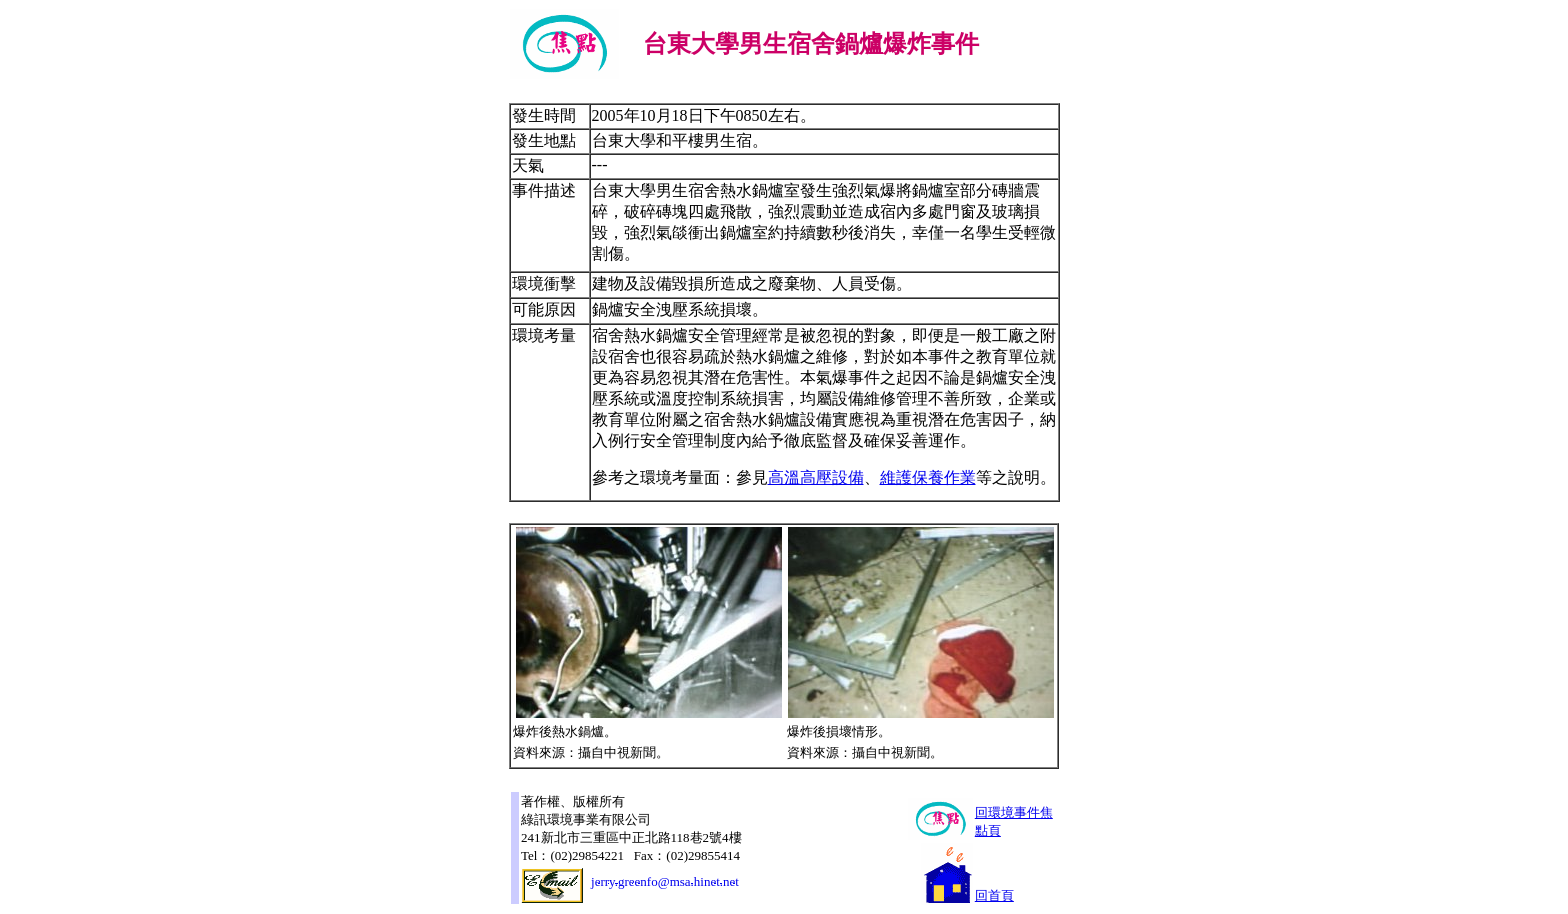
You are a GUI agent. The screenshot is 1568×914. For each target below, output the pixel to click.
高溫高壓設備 (816, 477)
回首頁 (994, 895)
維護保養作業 (928, 477)
